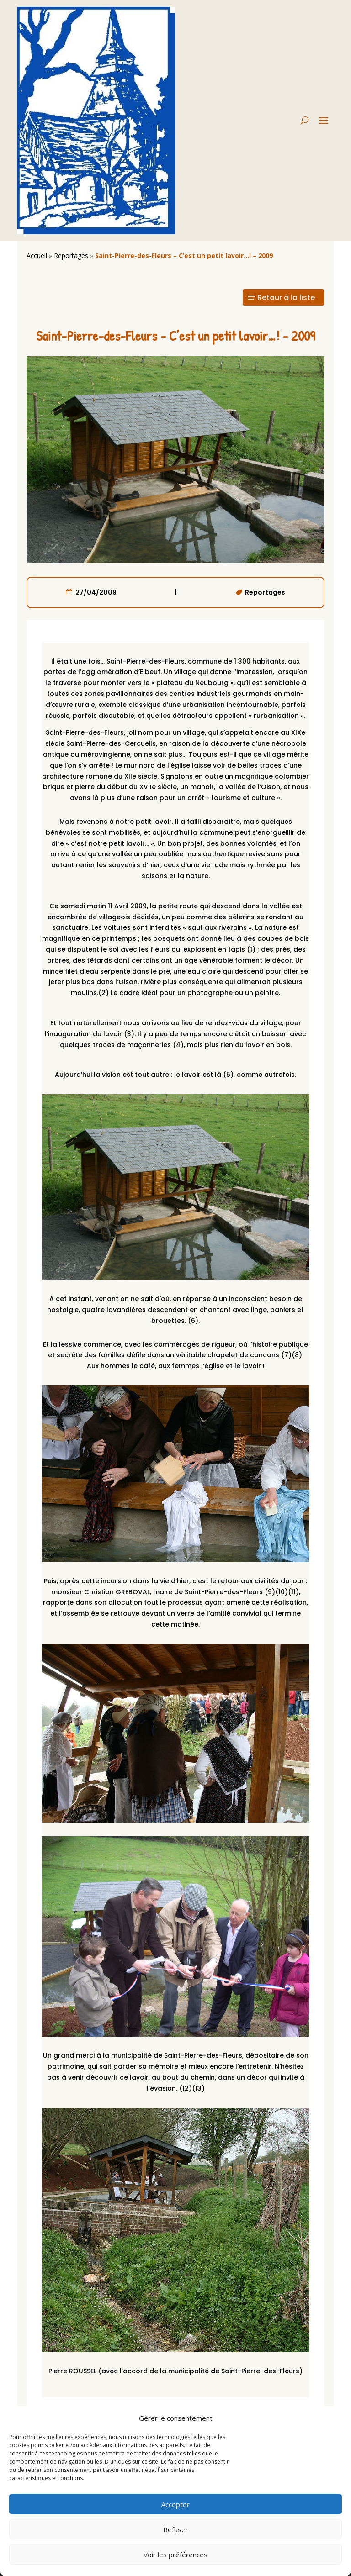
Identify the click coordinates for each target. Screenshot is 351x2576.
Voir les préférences (175, 2554)
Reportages (71, 255)
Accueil (37, 255)
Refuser (175, 2529)
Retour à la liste (286, 297)
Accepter (175, 2504)
